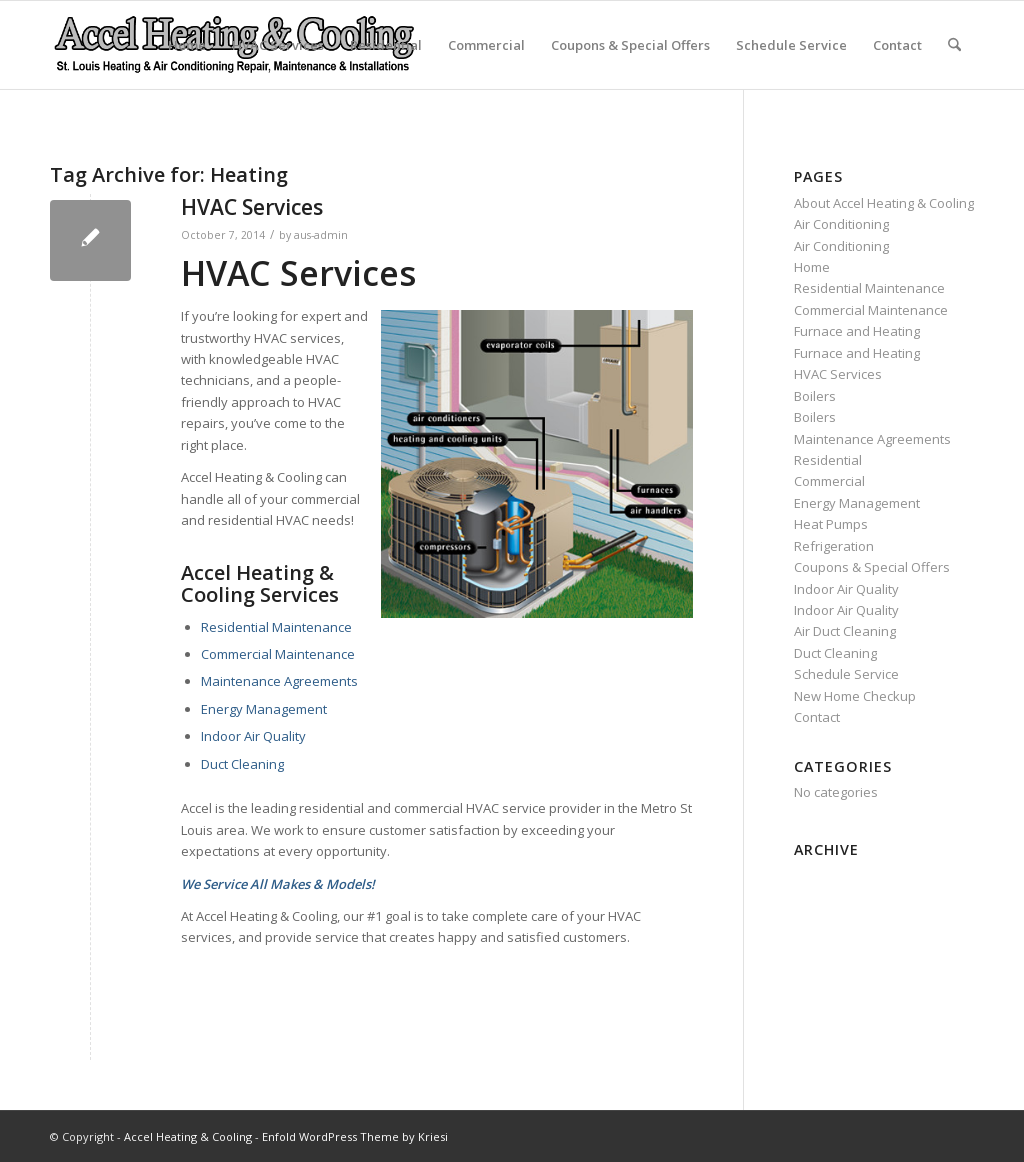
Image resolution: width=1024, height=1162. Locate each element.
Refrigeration (834, 546)
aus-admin (321, 235)
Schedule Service (791, 45)
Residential (386, 45)
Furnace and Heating (857, 331)
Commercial (486, 45)
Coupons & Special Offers (630, 45)
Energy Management (264, 709)
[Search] (954, 45)
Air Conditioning (841, 224)
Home (187, 45)
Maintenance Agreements (279, 681)
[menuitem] (954, 45)
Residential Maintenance (276, 627)
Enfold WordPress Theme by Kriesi (355, 1136)
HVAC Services (278, 45)
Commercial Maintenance (278, 654)
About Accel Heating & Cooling (884, 203)
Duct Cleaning (242, 764)
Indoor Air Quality (253, 736)
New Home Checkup (855, 696)
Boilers (815, 396)
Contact (897, 45)
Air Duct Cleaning (845, 631)
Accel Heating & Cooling (188, 1136)
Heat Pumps (831, 524)
